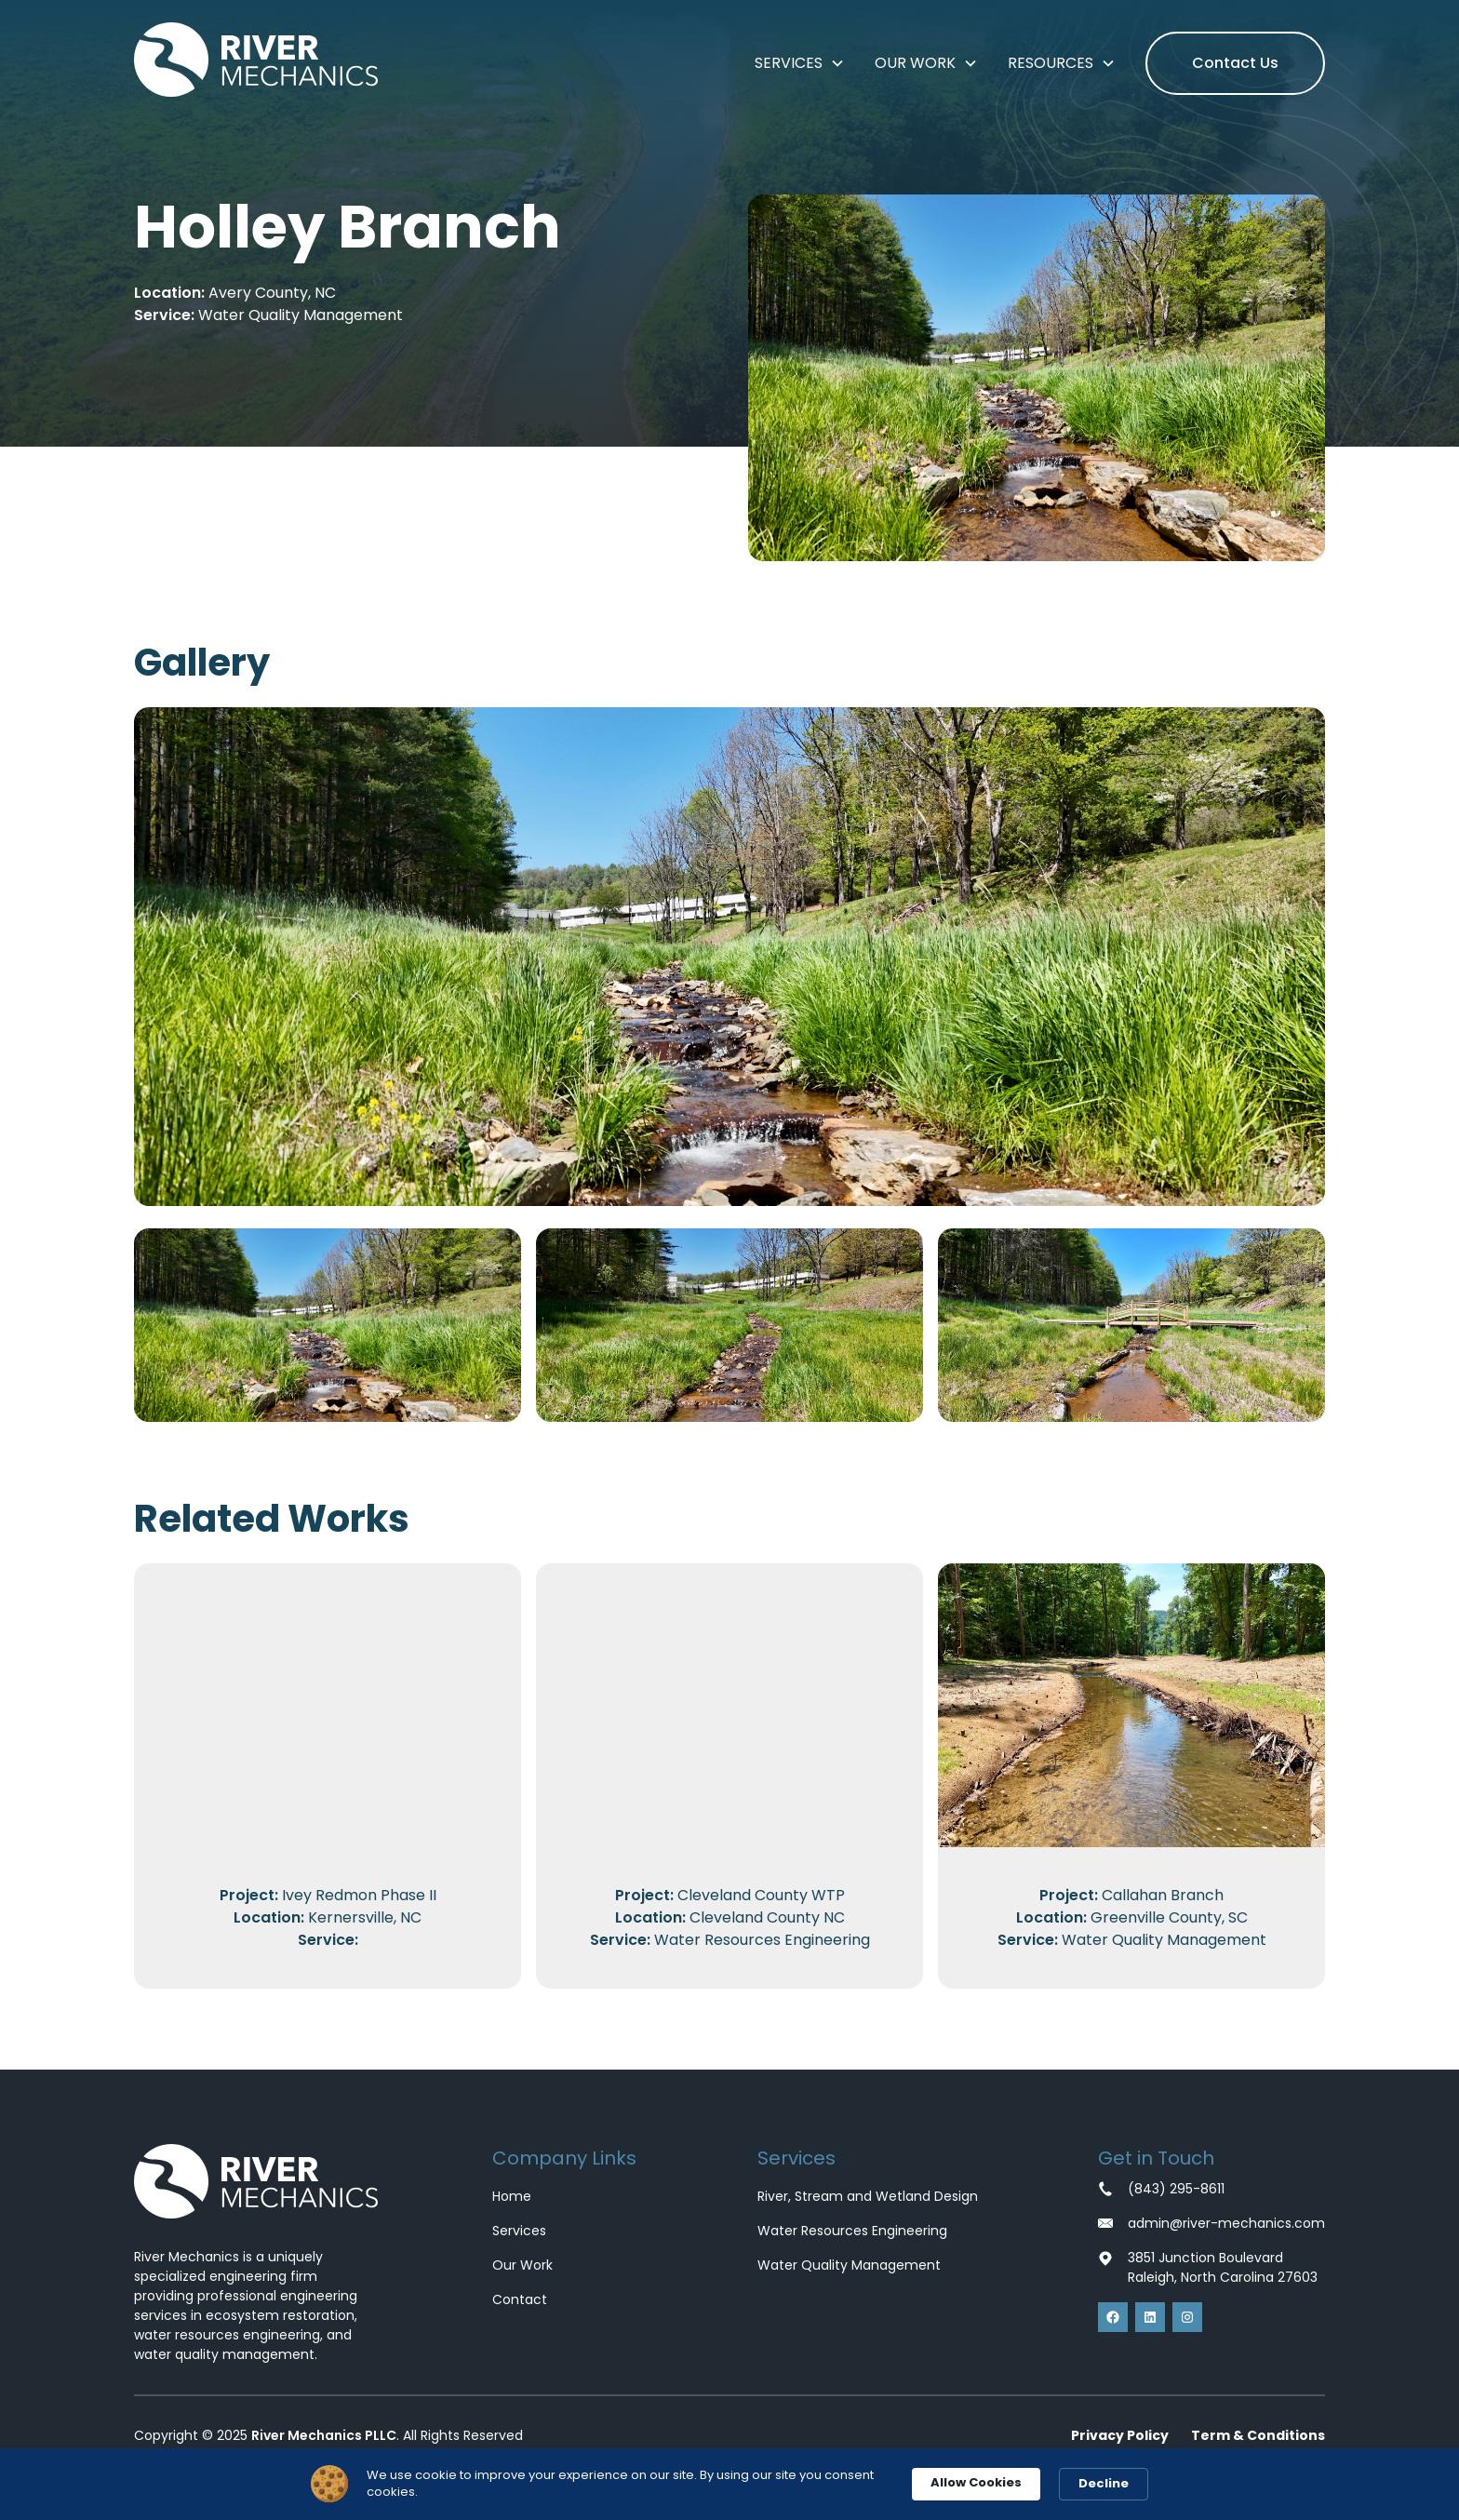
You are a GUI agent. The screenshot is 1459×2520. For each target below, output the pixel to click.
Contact (519, 2299)
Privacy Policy (1120, 2435)
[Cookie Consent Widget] (729, 2484)
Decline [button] (1103, 2483)
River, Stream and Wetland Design (867, 2196)
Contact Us (1235, 63)
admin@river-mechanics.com (1226, 2223)
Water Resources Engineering (852, 2230)
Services (519, 2230)
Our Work (522, 2265)
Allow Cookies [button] (976, 2482)
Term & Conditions (1258, 2435)
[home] (256, 62)
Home (511, 2196)
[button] (800, 63)
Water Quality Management (849, 2265)
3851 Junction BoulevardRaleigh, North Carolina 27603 (1223, 2267)
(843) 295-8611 (1176, 2188)
